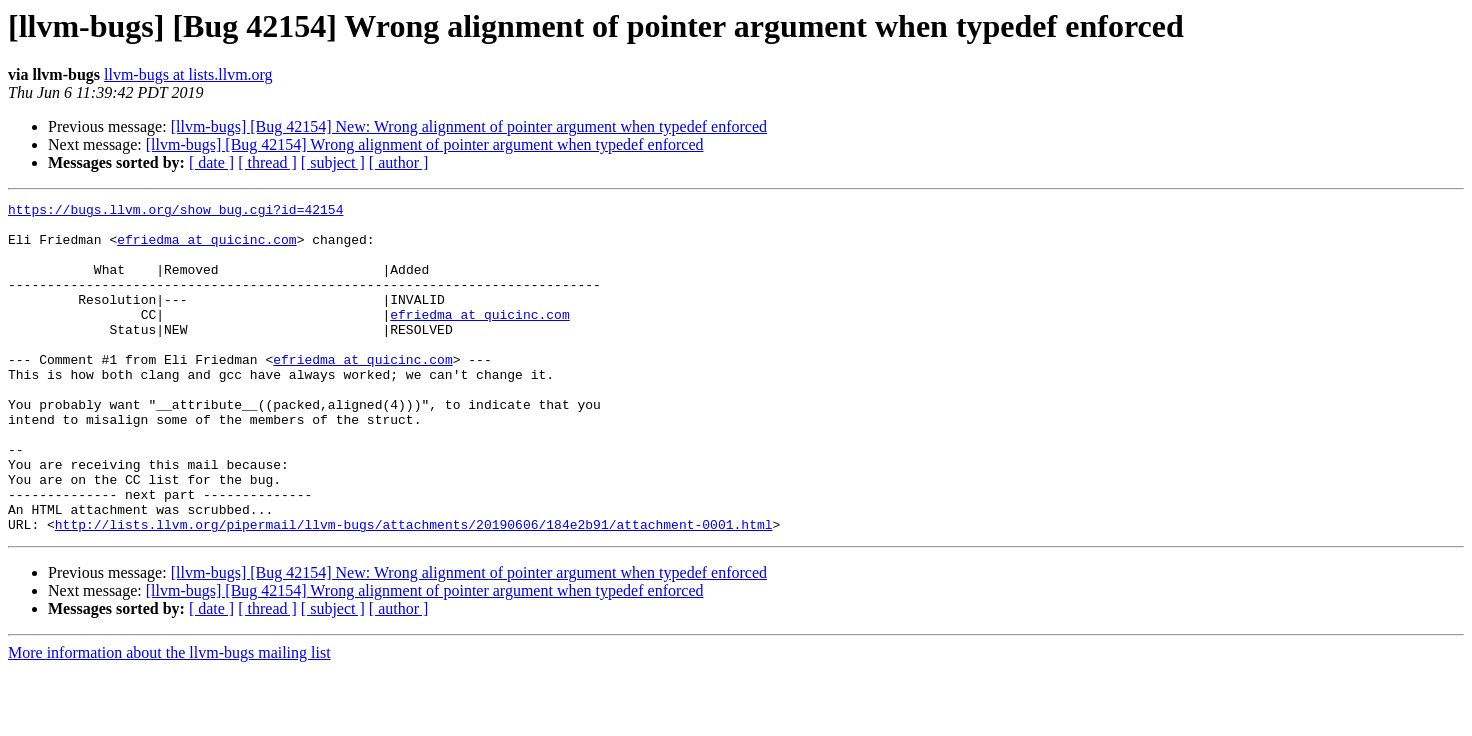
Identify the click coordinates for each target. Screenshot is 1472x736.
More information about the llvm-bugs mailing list (169, 718)
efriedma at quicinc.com (206, 248)
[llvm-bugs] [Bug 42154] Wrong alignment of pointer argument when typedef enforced (425, 144)
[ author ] (399, 162)
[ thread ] (267, 162)
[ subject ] (333, 162)
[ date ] (211, 162)
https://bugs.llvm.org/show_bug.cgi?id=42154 (175, 212)
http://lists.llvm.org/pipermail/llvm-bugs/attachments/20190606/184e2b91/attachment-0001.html (414, 590)
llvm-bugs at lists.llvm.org (188, 74)
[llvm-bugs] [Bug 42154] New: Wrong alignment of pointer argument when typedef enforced (469, 126)
